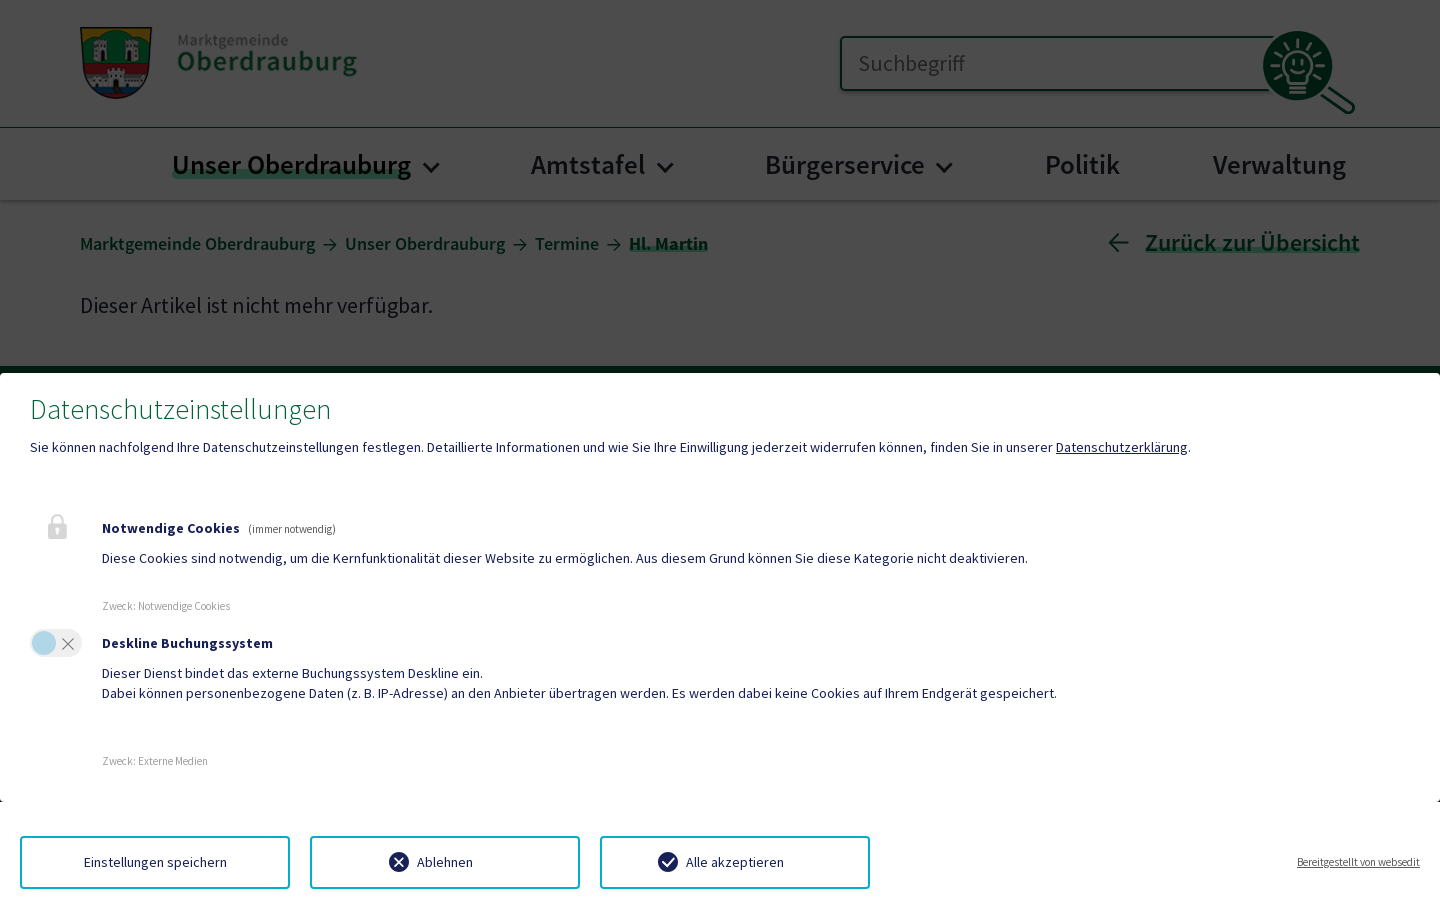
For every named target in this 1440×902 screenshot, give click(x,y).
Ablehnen (445, 862)
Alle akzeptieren (735, 862)
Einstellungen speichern (155, 862)
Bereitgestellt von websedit (1358, 862)
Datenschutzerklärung (1122, 447)
